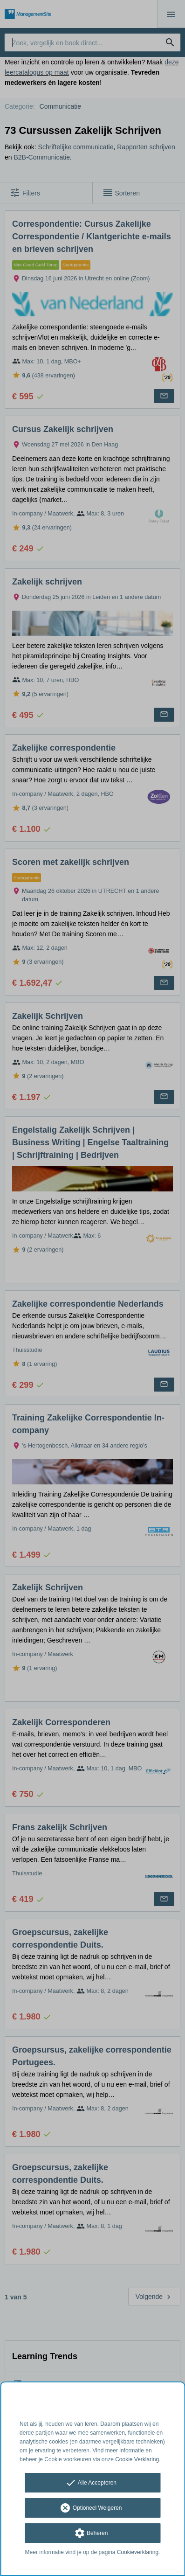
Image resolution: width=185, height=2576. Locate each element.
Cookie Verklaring (137, 2459)
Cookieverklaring (137, 2552)
